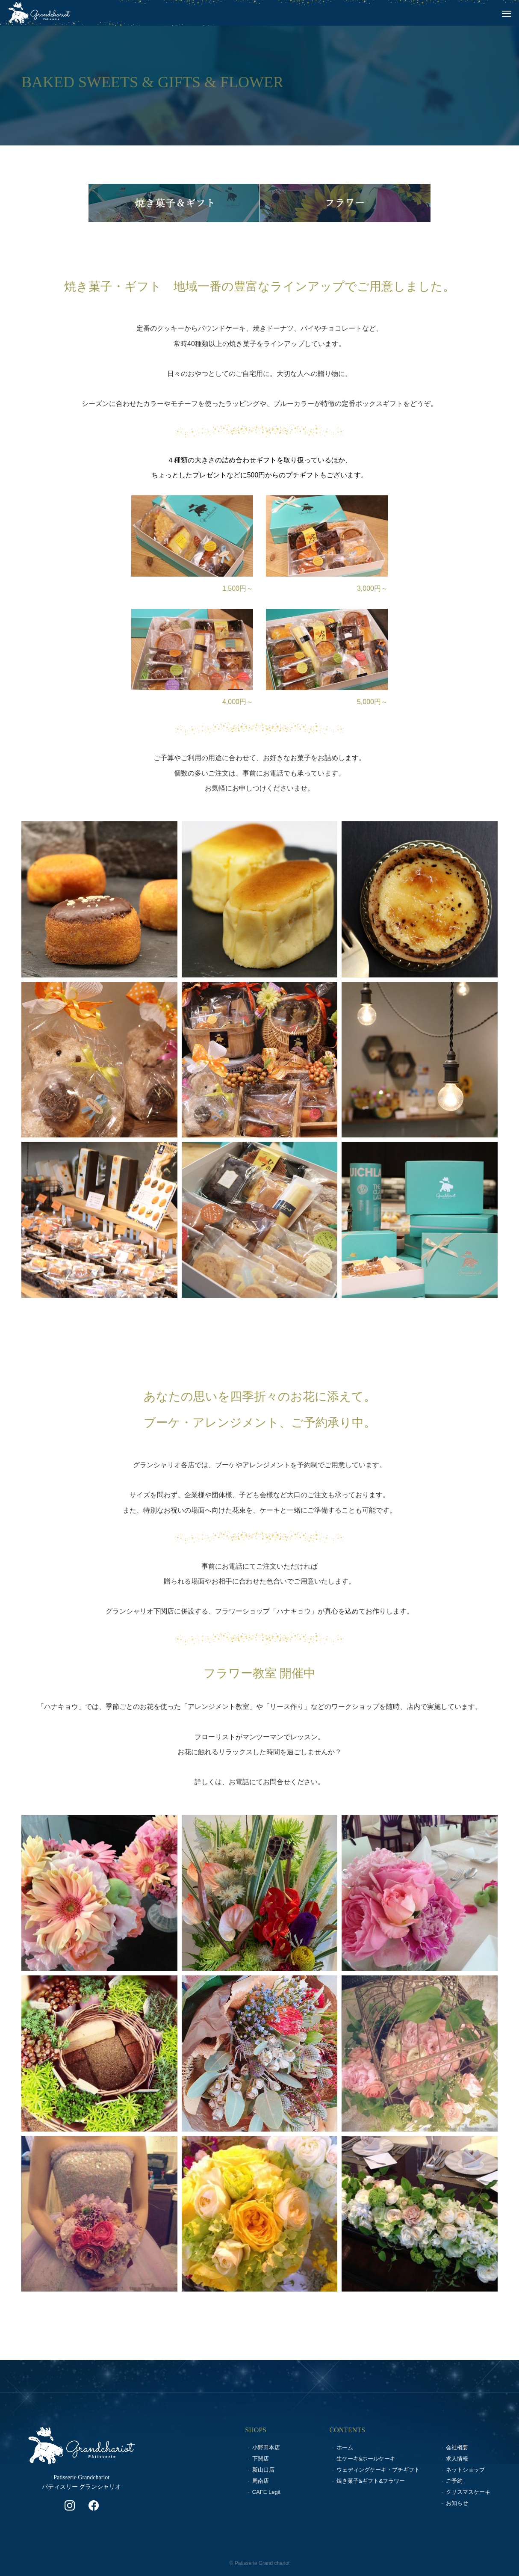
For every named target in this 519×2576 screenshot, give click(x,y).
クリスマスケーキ (468, 2492)
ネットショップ (465, 2469)
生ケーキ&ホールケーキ (366, 2458)
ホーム (344, 2447)
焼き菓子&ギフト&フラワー (370, 2481)
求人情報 (457, 2458)
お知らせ (457, 2503)
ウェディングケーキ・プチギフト (378, 2469)
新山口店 (263, 2469)
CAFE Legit (266, 2492)
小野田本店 (266, 2447)
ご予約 (454, 2481)
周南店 (260, 2481)
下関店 (260, 2458)
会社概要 (457, 2447)
